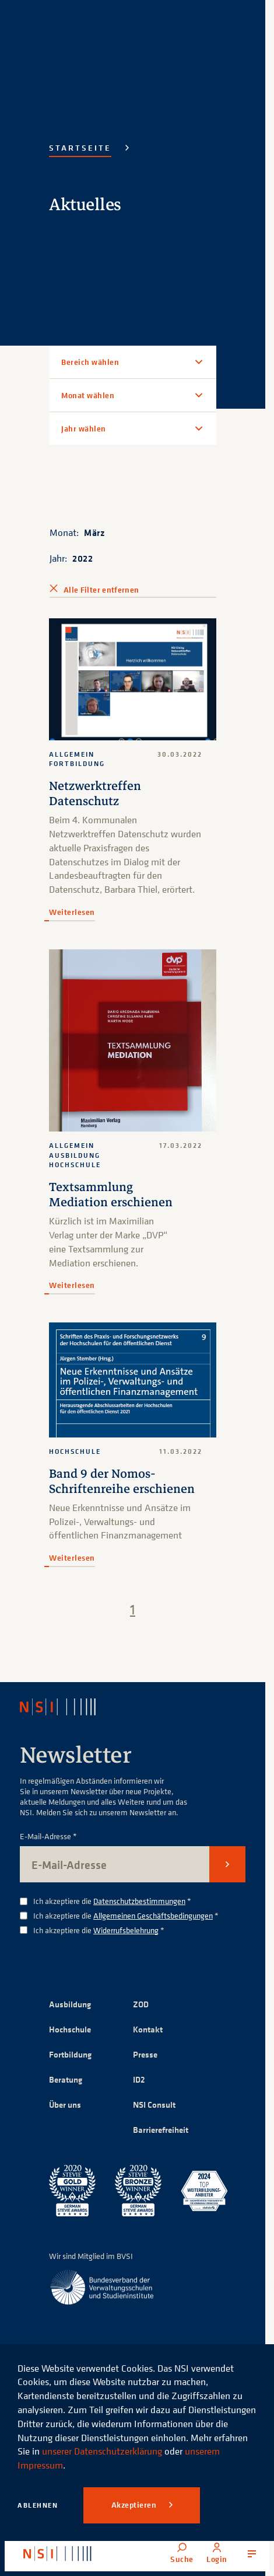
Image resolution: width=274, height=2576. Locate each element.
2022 (82, 558)
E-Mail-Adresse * (48, 1837)
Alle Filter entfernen (101, 590)
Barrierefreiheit (160, 2130)
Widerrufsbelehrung (126, 1930)
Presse (145, 2054)
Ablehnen (37, 2505)
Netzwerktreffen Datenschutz (95, 793)
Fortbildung (70, 2054)
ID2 (139, 2079)
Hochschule (70, 2029)
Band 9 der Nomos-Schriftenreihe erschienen (122, 1481)
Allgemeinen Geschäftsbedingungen (153, 1915)
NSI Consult (154, 2104)
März (94, 532)
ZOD (141, 2004)
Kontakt (148, 2029)
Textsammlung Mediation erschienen (111, 1194)
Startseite (80, 148)
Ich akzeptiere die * (112, 1901)
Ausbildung (70, 2004)
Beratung (65, 2079)
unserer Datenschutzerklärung (102, 2451)
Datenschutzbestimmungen (139, 1900)
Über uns (65, 2104)
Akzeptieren (135, 2505)
